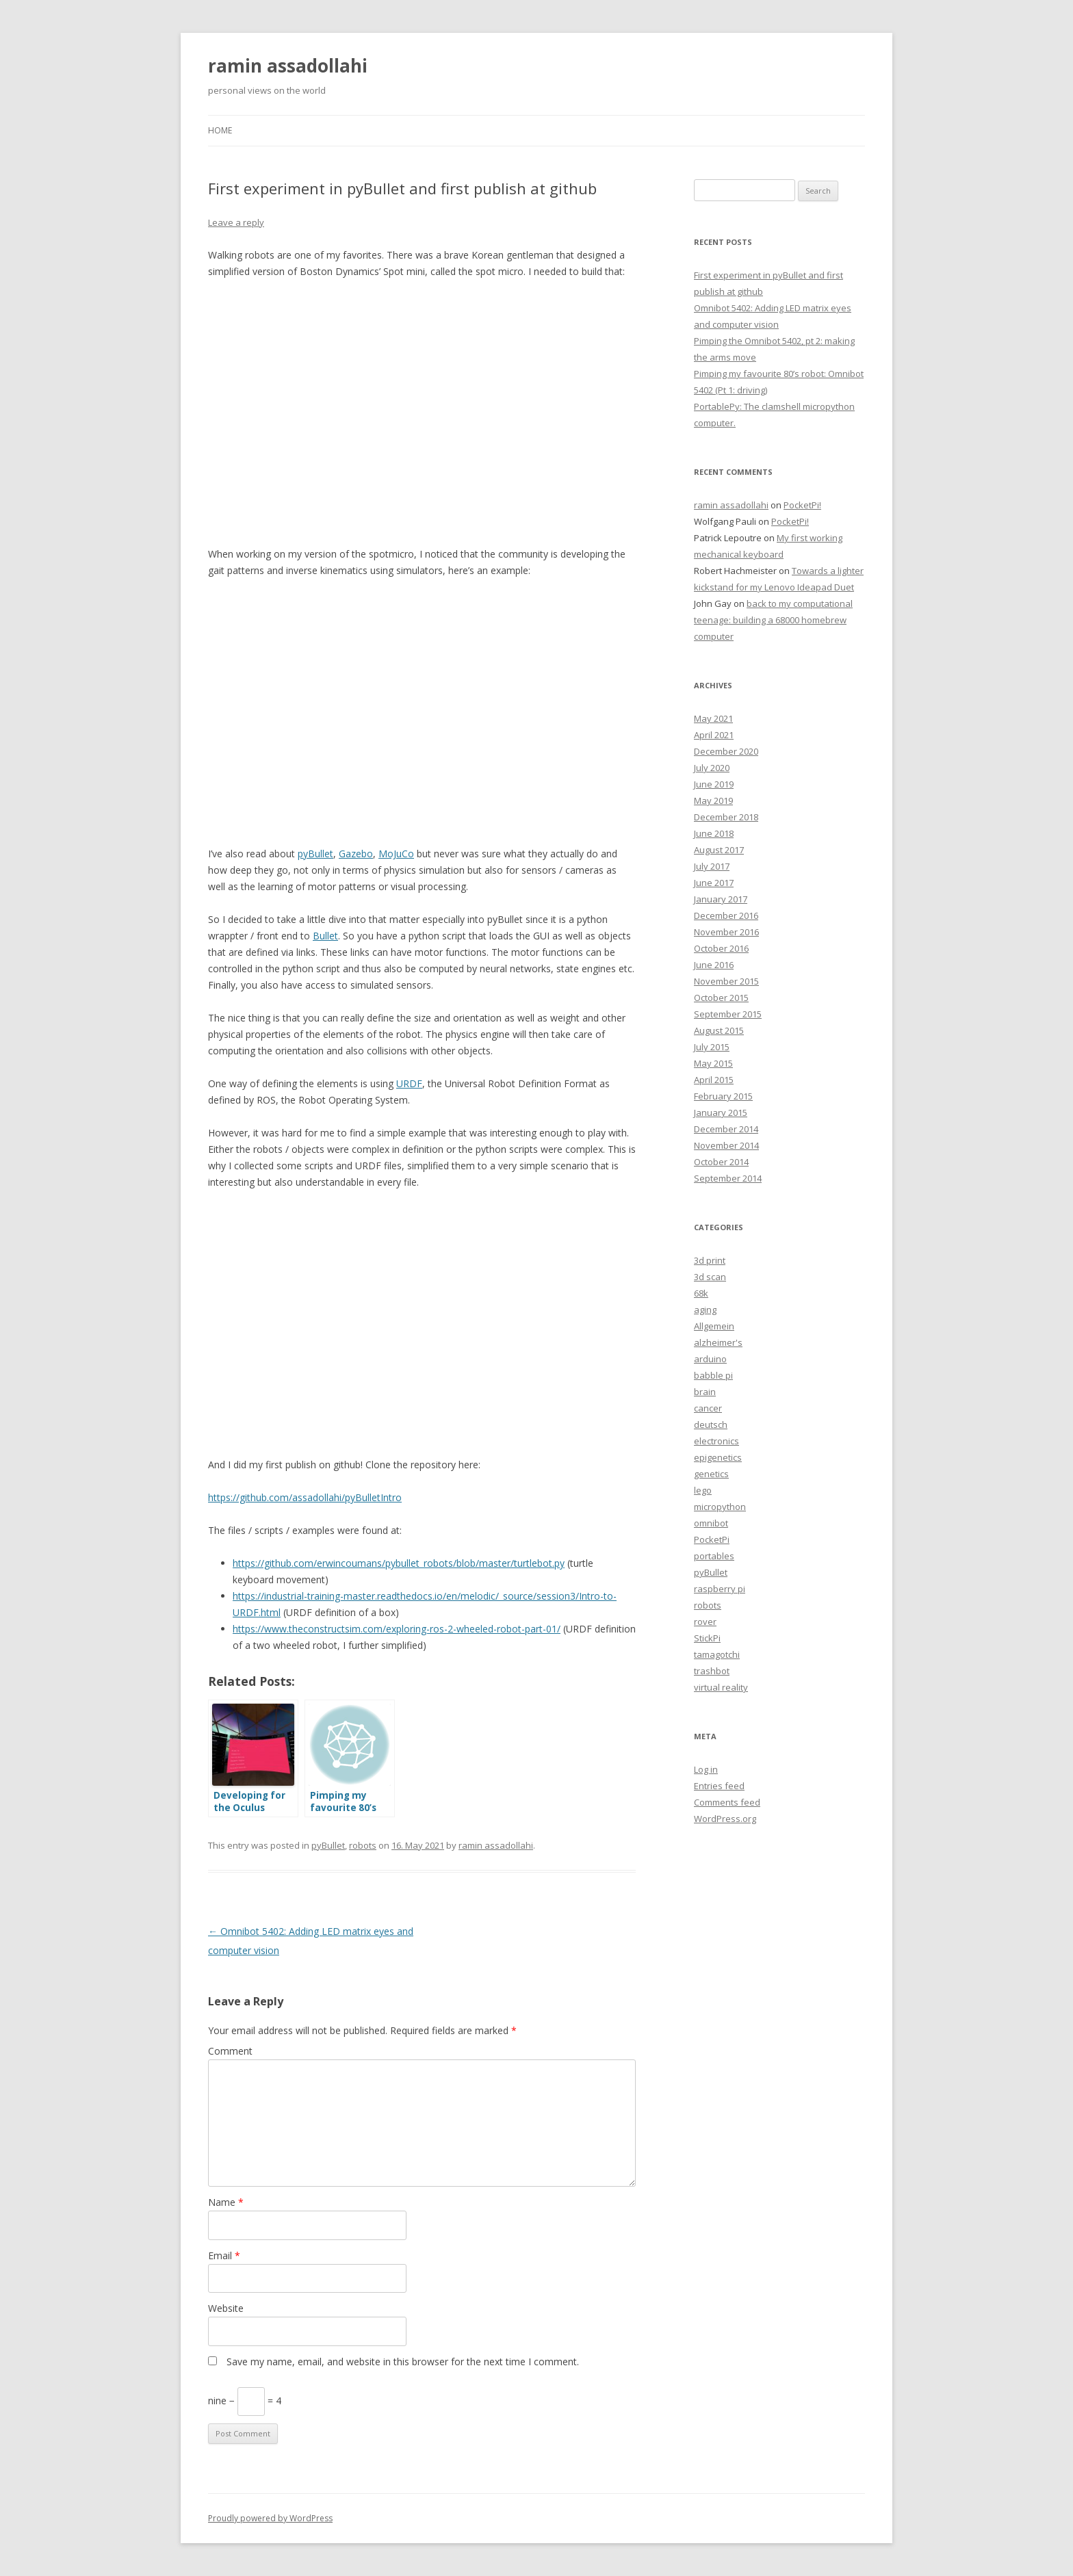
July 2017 (711, 866)
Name (226, 2202)
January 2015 (720, 1112)
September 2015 (728, 1014)
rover (705, 1621)
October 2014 (721, 1162)
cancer (708, 1408)
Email (224, 2255)
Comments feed (727, 1802)
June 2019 (714, 784)
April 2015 (714, 1080)
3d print (709, 1260)
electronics (716, 1441)
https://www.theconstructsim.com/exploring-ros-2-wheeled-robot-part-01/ (396, 1628)
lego (703, 1490)
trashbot (711, 1671)
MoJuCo (396, 853)
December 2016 (726, 915)
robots (362, 1845)
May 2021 (713, 718)
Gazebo (356, 853)
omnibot (711, 1523)
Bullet (325, 935)
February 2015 (723, 1096)
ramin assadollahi (287, 65)
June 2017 (714, 882)
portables (714, 1556)
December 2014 (726, 1129)
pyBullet (315, 853)
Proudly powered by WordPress (270, 2518)
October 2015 (721, 997)
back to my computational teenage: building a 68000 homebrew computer (773, 619)
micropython (720, 1506)
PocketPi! (802, 505)
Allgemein (714, 1326)
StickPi (707, 1638)
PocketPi (711, 1539)
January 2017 (720, 899)
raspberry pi (719, 1589)
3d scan (710, 1277)
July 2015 (711, 1047)
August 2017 (719, 850)
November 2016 (726, 932)
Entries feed (719, 1786)
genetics (711, 1474)
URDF (409, 1083)
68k (701, 1293)
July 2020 (711, 768)
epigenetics (718, 1457)
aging (705, 1309)
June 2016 (714, 965)
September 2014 (728, 1178)
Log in (706, 1769)
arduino (710, 1359)
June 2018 (714, 833)
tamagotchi (717, 1654)
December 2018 (726, 817)
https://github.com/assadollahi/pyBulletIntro (305, 1497)
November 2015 (726, 981)
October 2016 (721, 948)
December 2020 (726, 751)
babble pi (713, 1375)
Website (226, 2308)
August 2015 (719, 1030)
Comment (230, 2050)
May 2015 (713, 1063)
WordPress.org (725, 1818)
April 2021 (714, 735)
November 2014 (726, 1145)
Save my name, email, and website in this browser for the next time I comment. (403, 2361)
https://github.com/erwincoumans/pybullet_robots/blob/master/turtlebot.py (399, 1563)
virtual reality (721, 1687)
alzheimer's (718, 1342)
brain (705, 1391)
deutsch (710, 1424)
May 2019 (713, 800)
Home (220, 130)
